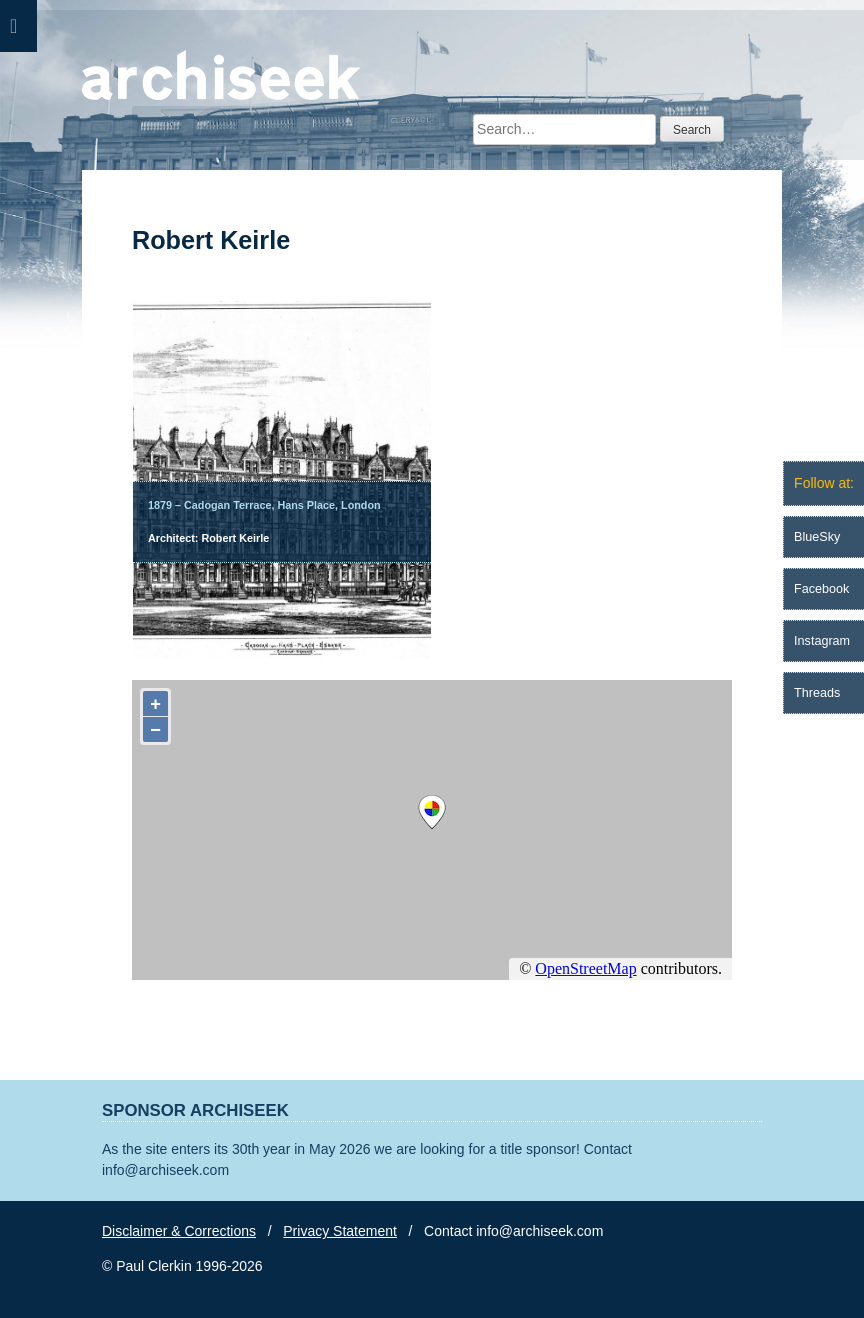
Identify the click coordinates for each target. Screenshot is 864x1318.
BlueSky (817, 537)
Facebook (821, 589)
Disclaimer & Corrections (179, 1231)
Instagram (822, 641)
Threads (817, 693)
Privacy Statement (340, 1231)
